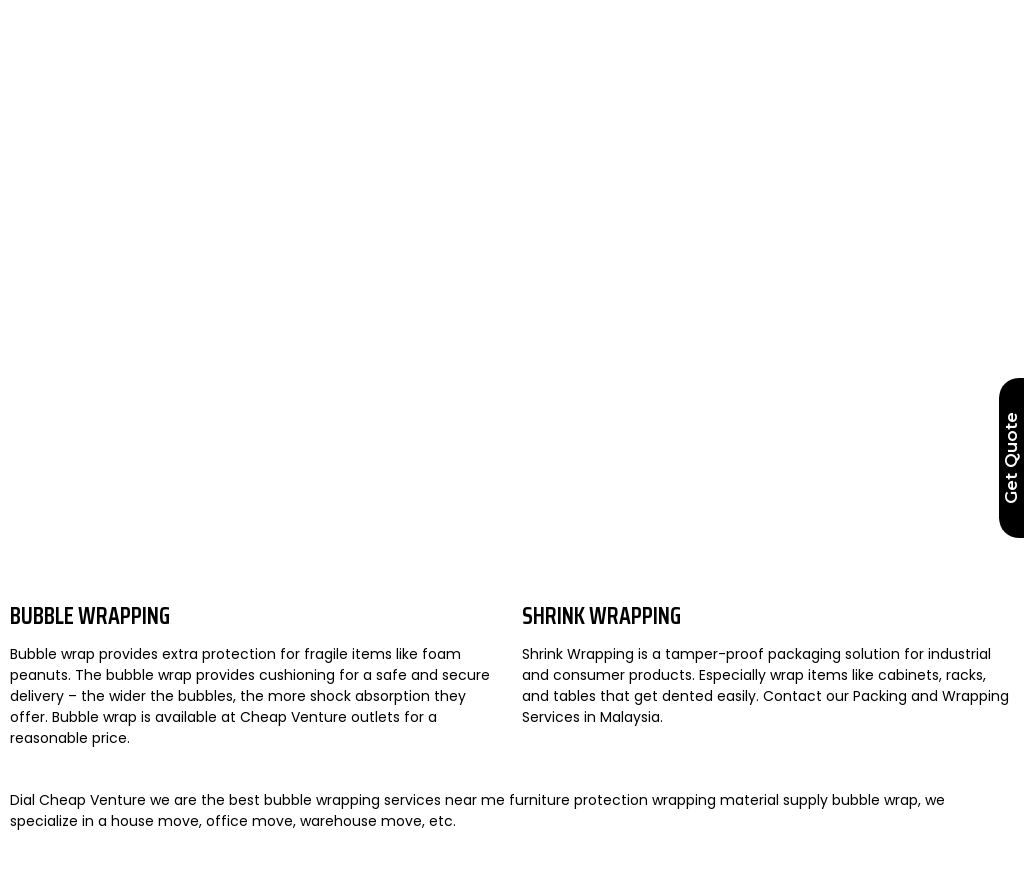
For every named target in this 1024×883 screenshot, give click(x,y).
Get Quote (1011, 458)
